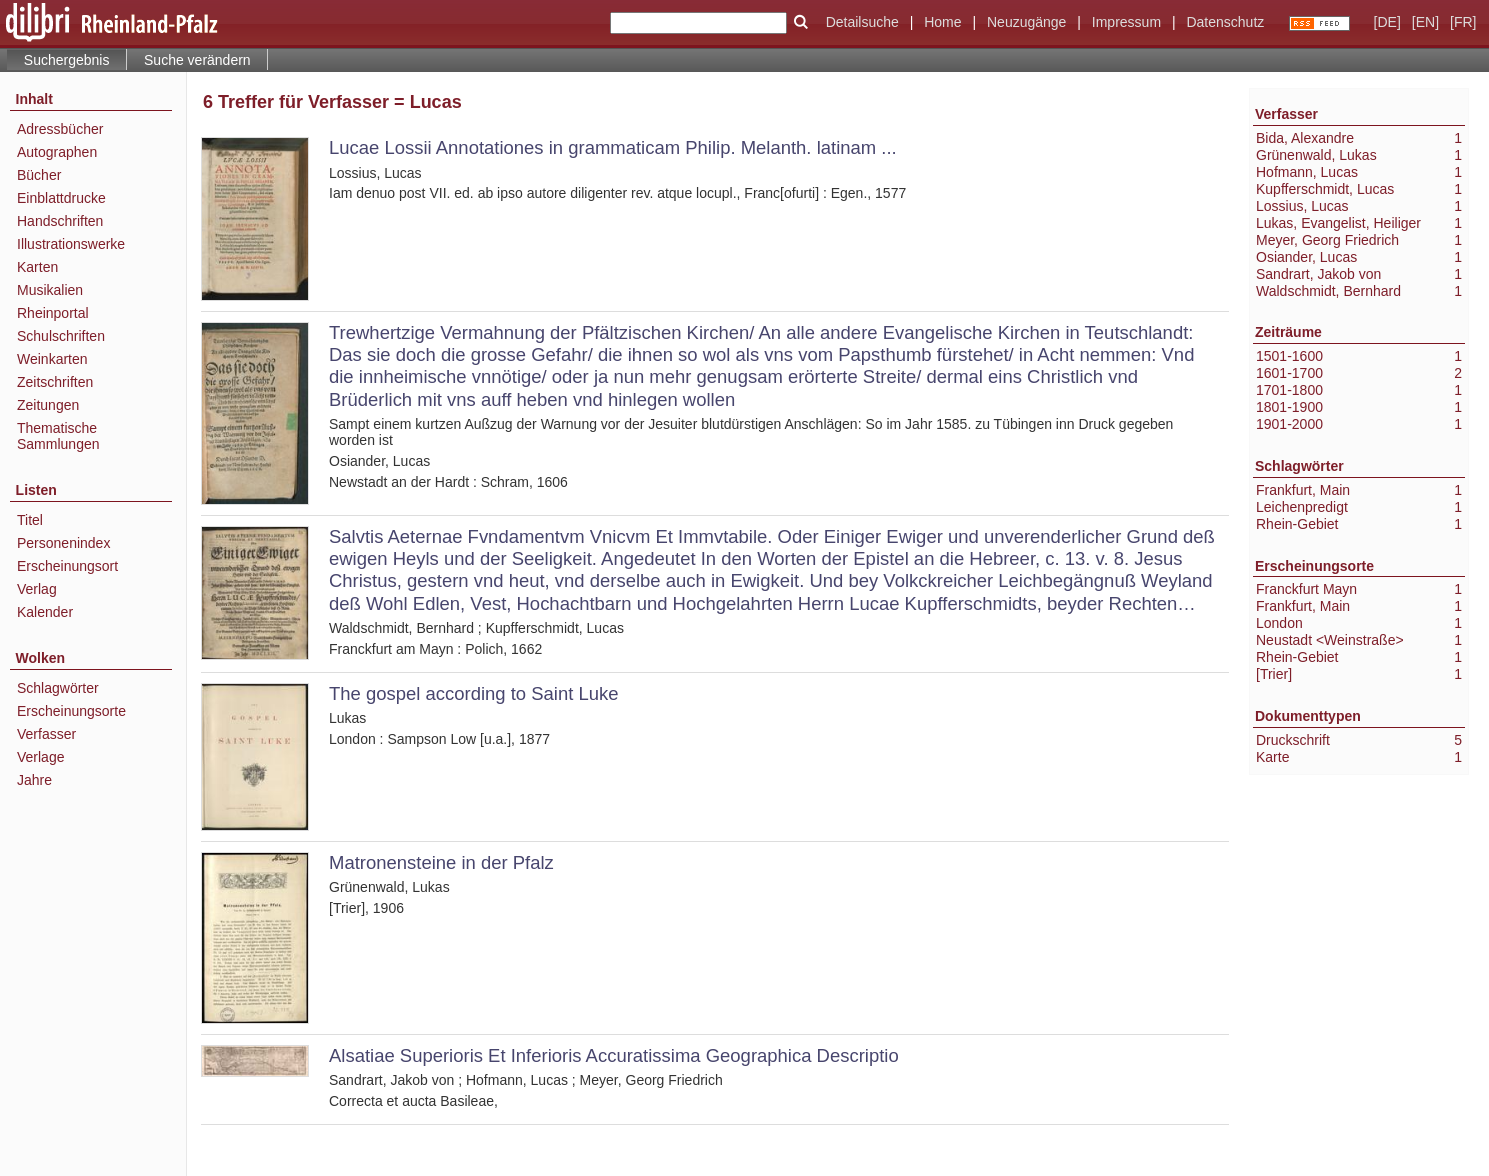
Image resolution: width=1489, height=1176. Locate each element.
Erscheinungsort (67, 566)
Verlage (40, 757)
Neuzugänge (1026, 22)
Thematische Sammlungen (58, 436)
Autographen (57, 152)
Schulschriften (61, 336)
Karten (37, 267)
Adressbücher (60, 129)
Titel (30, 520)
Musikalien (50, 290)
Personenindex (63, 543)
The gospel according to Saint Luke (474, 693)
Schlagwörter (58, 688)
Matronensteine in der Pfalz (441, 862)
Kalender (45, 612)
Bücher (39, 175)
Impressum (1126, 22)
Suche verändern (197, 60)
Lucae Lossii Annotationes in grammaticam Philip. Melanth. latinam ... (613, 147)
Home (942, 22)
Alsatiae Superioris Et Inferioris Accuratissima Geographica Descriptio (614, 1055)
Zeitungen (48, 405)
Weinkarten (52, 359)
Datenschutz (1225, 22)
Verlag (37, 589)
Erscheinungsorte (71, 711)
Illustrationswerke (71, 244)
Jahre (34, 780)
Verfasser (46, 734)
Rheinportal (53, 313)
